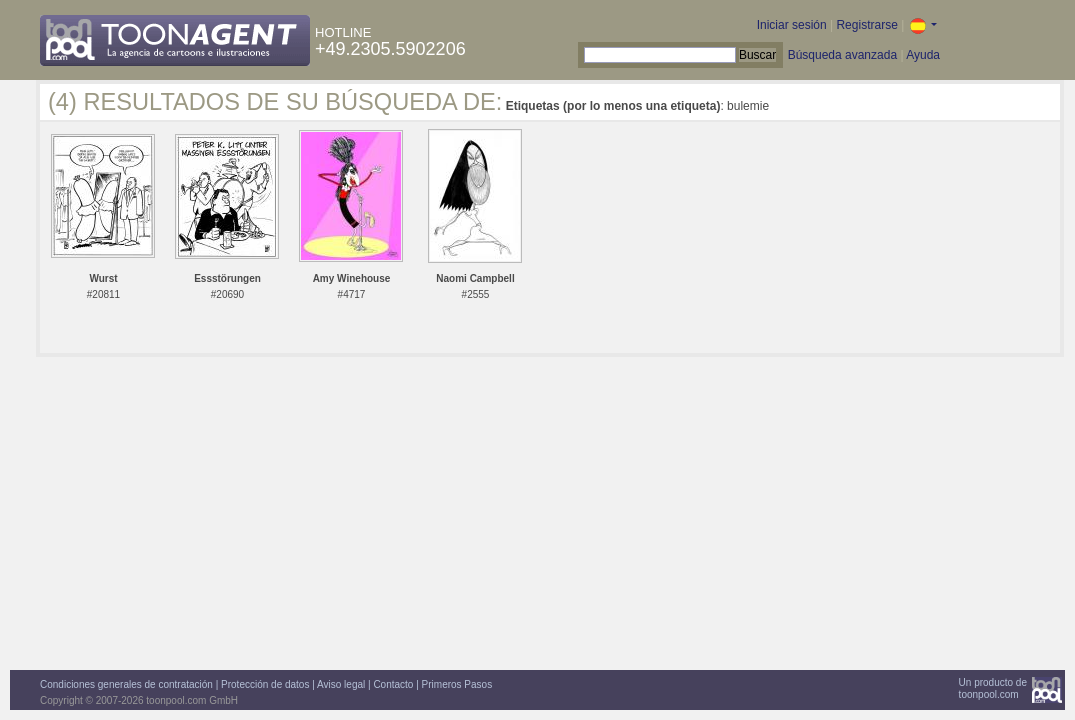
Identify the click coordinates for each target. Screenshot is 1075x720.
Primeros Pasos (457, 684)
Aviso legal (341, 684)
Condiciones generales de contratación (126, 684)
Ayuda (923, 55)
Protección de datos (265, 684)
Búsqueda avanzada (842, 55)
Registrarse (866, 25)
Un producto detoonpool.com (993, 688)
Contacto (393, 684)
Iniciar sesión (792, 25)
